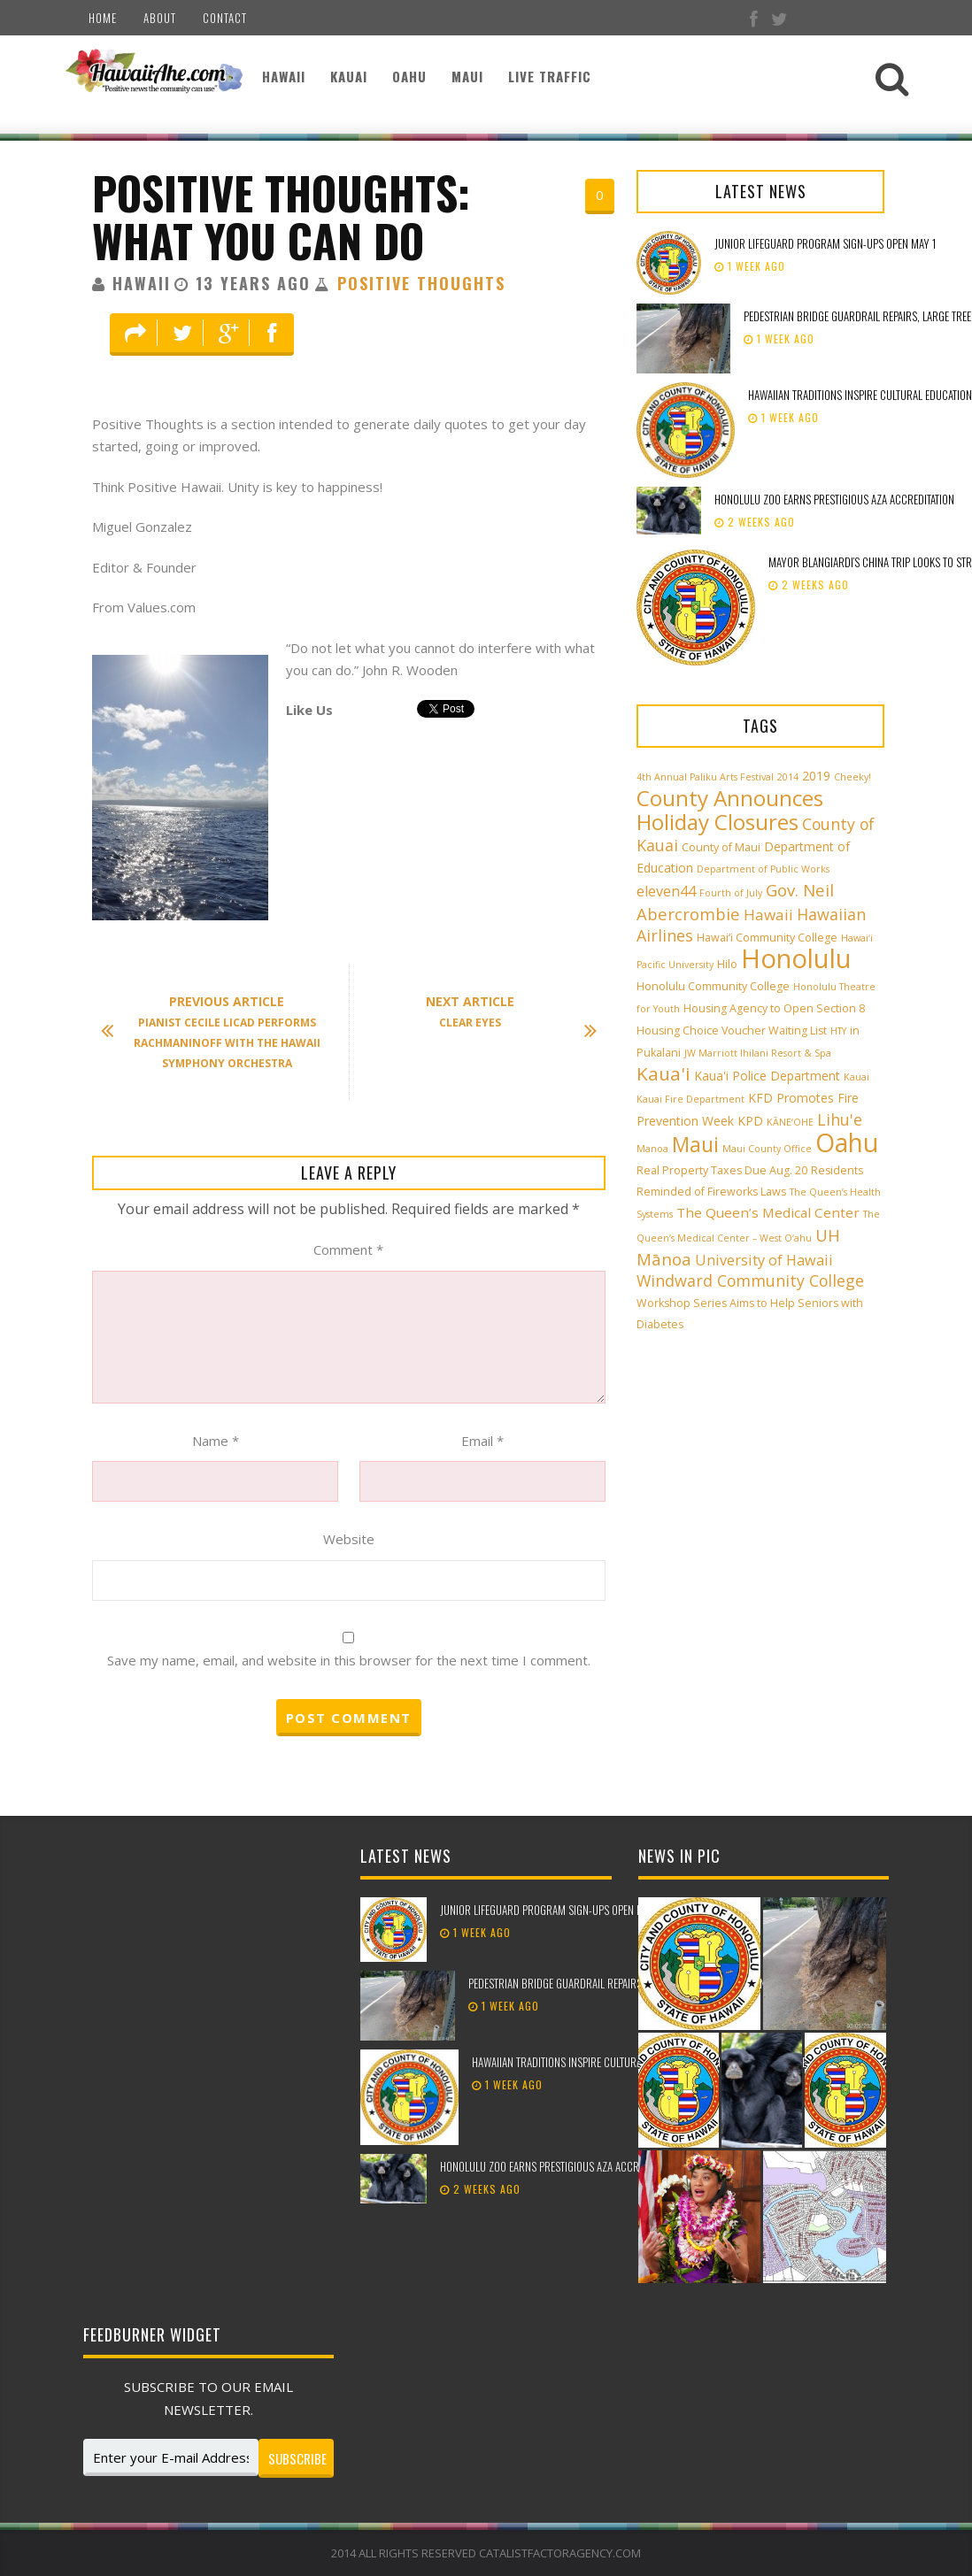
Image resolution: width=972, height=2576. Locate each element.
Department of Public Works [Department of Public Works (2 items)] (763, 869)
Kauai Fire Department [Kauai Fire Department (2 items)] (690, 1099)
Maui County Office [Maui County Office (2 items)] (767, 1148)
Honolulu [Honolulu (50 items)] (796, 958)
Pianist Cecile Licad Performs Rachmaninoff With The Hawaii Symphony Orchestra (219, 1032)
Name (215, 1440)
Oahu (409, 76)
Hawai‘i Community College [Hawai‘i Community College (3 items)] (767, 937)
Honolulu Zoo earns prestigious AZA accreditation (834, 499)
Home (103, 18)
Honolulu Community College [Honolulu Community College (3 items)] (713, 986)
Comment (348, 1249)
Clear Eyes (502, 1013)
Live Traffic (549, 76)
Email (482, 1440)
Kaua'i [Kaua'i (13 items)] (663, 1073)
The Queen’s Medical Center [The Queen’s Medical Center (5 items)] (768, 1212)
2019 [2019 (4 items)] (816, 775)
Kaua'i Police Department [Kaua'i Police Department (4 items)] (767, 1075)
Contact (225, 18)
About (159, 18)
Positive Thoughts (421, 283)
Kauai (348, 76)
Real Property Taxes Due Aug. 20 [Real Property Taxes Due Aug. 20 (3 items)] (721, 1170)
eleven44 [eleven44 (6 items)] (666, 891)
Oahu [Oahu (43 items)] (846, 1142)
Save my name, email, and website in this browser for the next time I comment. (348, 1660)
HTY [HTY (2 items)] (838, 1031)
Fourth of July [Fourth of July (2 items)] (730, 893)
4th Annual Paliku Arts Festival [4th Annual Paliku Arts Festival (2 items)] (705, 777)
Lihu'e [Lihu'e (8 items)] (839, 1119)
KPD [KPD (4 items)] (750, 1120)
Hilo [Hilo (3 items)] (727, 964)
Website (348, 1539)
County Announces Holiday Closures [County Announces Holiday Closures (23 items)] (729, 809)
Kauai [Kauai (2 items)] (856, 1077)
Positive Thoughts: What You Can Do (281, 216)
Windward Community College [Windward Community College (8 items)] (750, 1280)
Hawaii (283, 76)
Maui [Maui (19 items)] (695, 1144)
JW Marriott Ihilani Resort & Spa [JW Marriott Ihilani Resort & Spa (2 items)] (757, 1053)
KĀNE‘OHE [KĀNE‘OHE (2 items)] (790, 1122)
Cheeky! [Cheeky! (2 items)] (852, 777)
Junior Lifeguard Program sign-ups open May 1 (825, 243)
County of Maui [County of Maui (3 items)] (721, 847)
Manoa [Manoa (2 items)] (652, 1148)
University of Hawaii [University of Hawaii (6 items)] (764, 1260)
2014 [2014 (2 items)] (787, 777)
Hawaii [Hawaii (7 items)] (768, 914)
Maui (467, 76)
